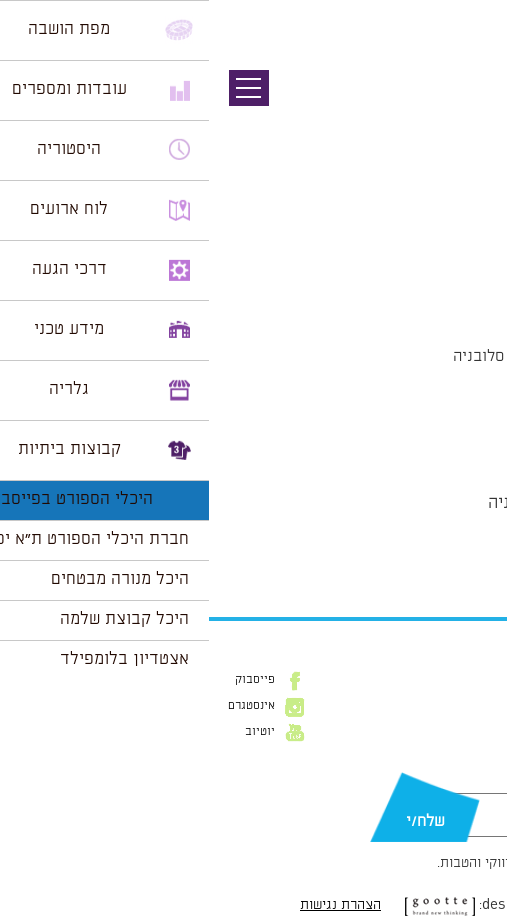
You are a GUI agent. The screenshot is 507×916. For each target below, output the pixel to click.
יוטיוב (51, 732)
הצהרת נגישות (131, 905)
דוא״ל (476, 783)
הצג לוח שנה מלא (434, 551)
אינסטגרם (42, 706)
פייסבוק (46, 680)
